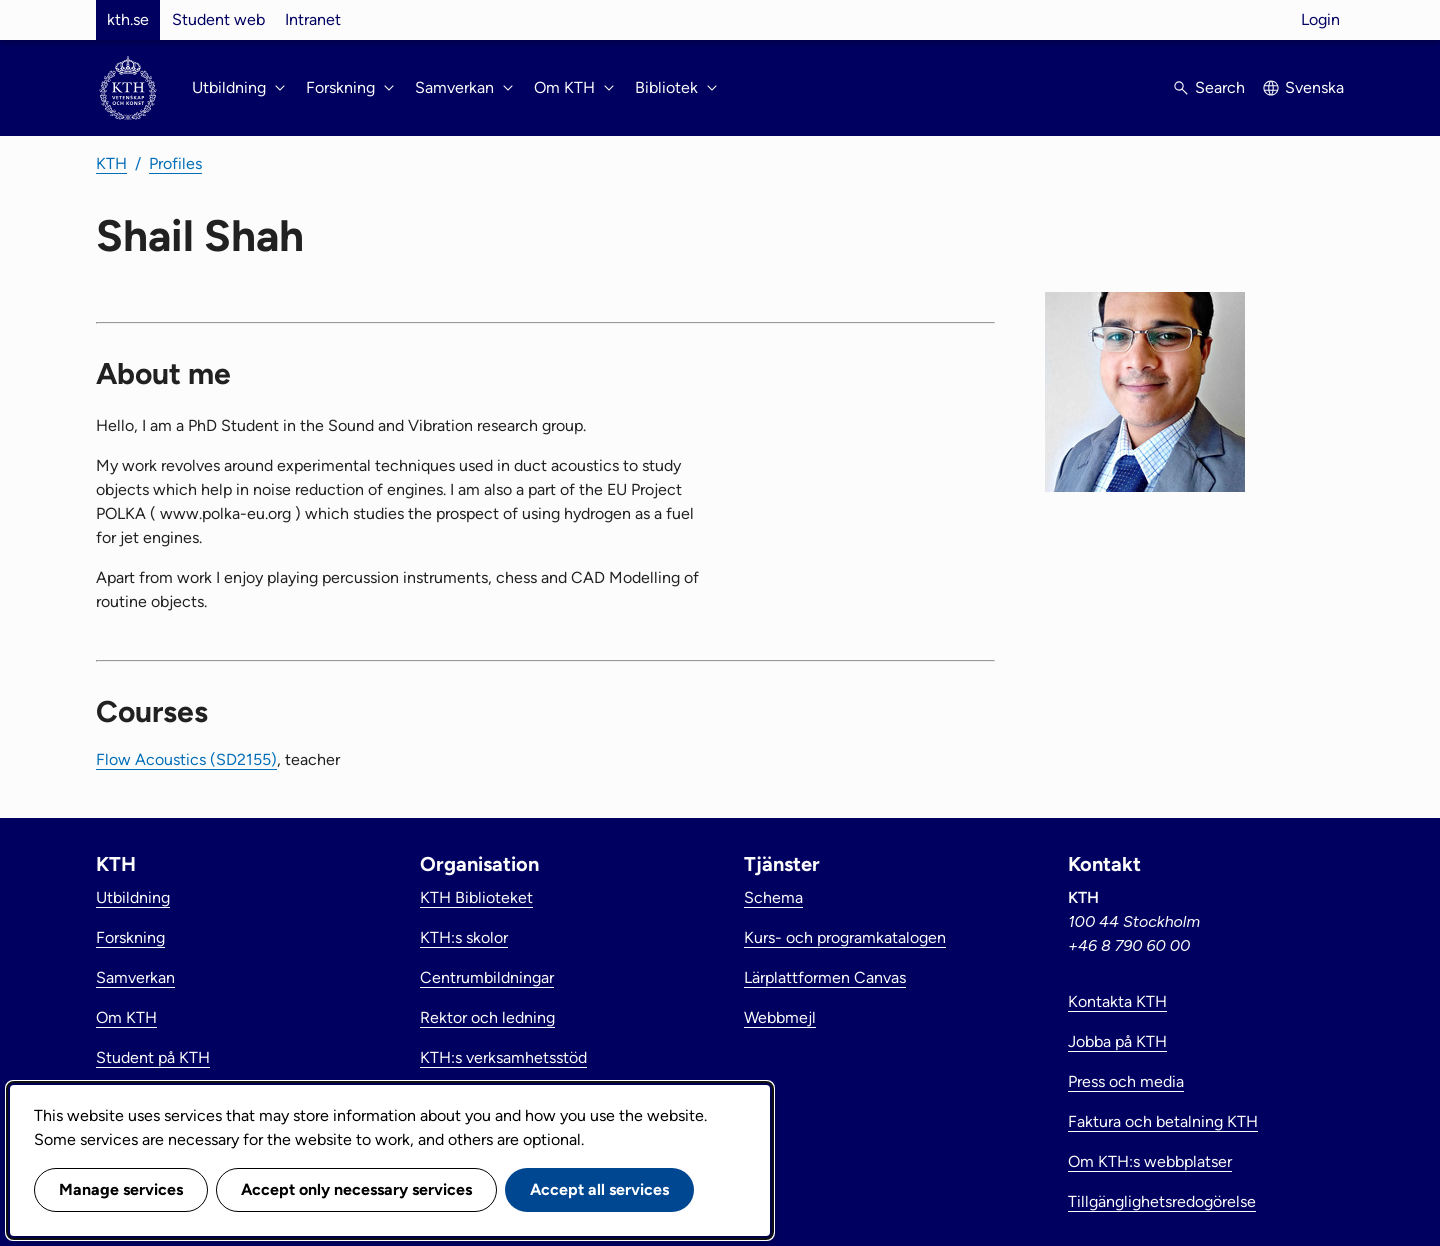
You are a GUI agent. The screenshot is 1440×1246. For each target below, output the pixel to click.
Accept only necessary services (356, 1189)
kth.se (128, 19)
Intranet (313, 19)
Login (1320, 19)
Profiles (175, 163)
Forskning (130, 937)
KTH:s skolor (464, 937)
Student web (218, 19)
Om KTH (126, 1017)
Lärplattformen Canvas (825, 977)
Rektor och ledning (487, 1017)
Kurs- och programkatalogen (845, 937)
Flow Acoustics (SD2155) (186, 759)
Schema (773, 897)
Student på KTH (153, 1057)
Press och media (1126, 1081)
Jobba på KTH (1117, 1041)
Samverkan (135, 977)
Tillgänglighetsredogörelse (1162, 1201)
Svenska (1314, 87)
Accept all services (599, 1189)
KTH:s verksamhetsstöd (503, 1057)
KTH (111, 163)
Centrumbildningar (487, 977)
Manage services (121, 1189)
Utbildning (133, 897)
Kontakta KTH (1117, 1001)
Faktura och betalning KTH (1163, 1121)
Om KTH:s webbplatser (1150, 1161)
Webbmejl (780, 1017)
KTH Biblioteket (476, 897)
